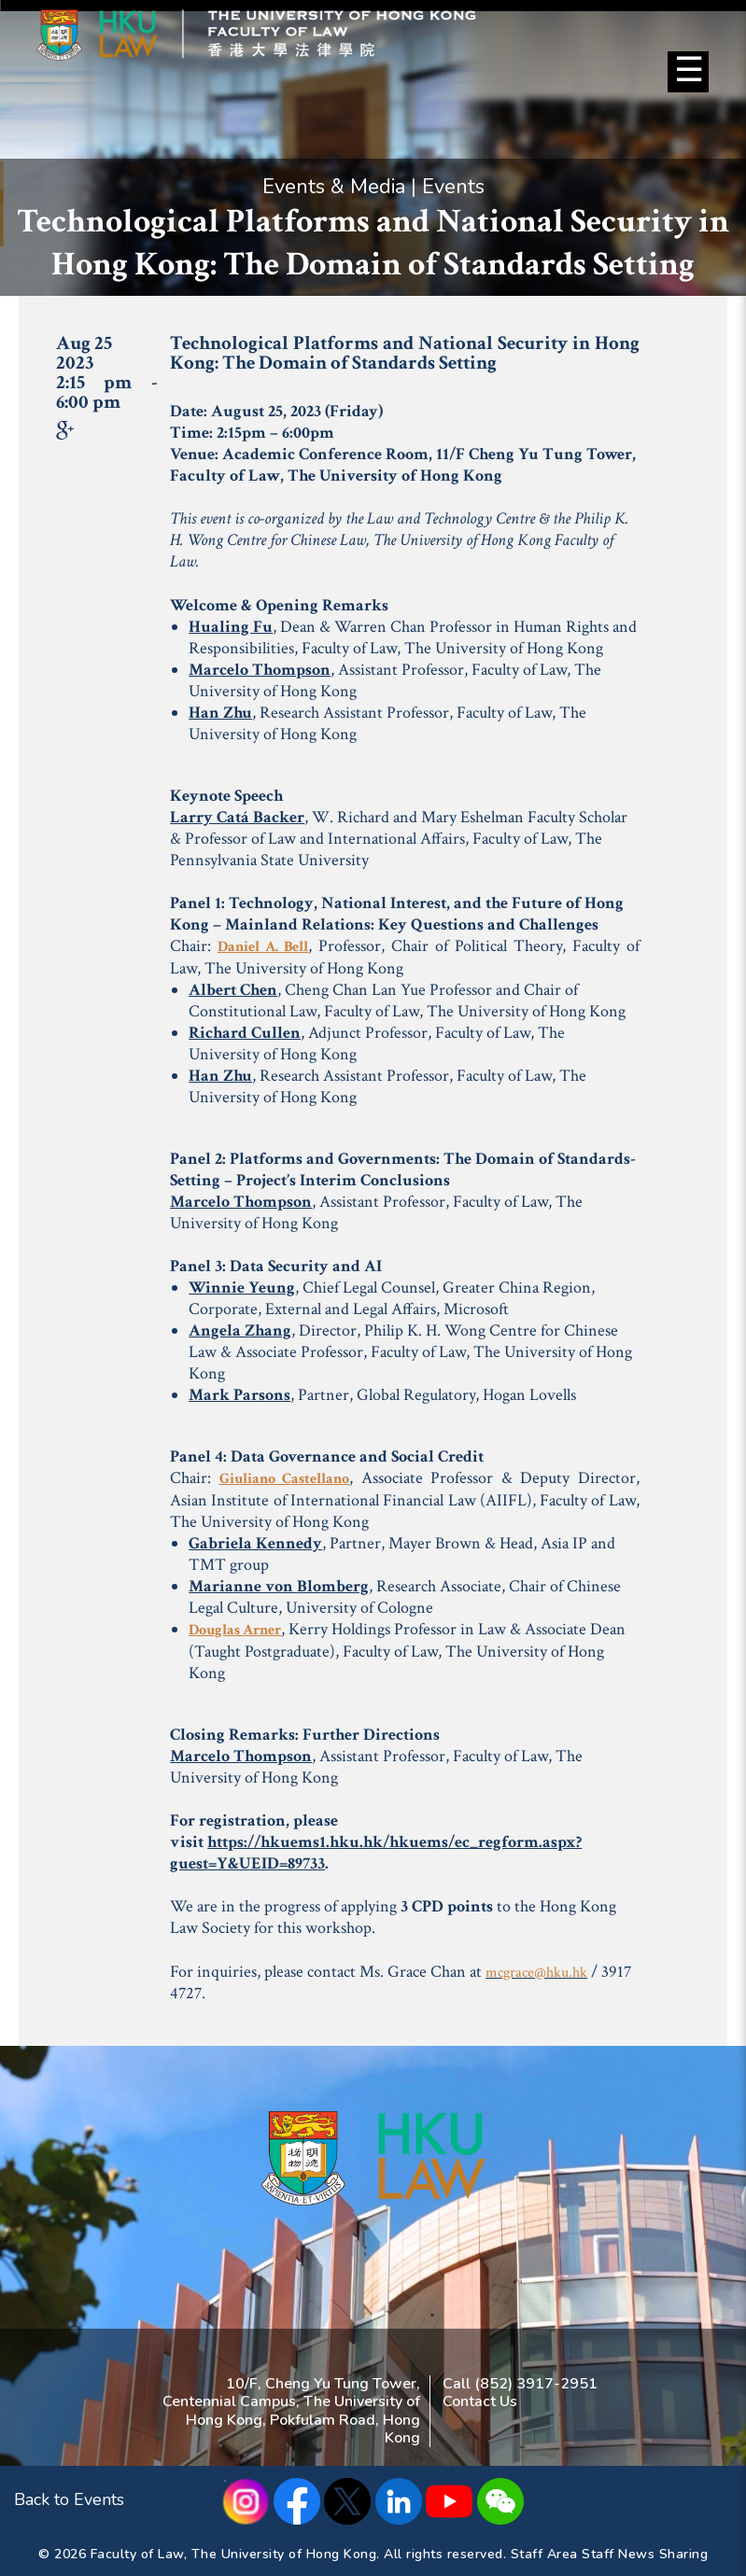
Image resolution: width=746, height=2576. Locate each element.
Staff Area (544, 2554)
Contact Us (480, 2401)
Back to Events (69, 2499)
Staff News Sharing (645, 2554)
